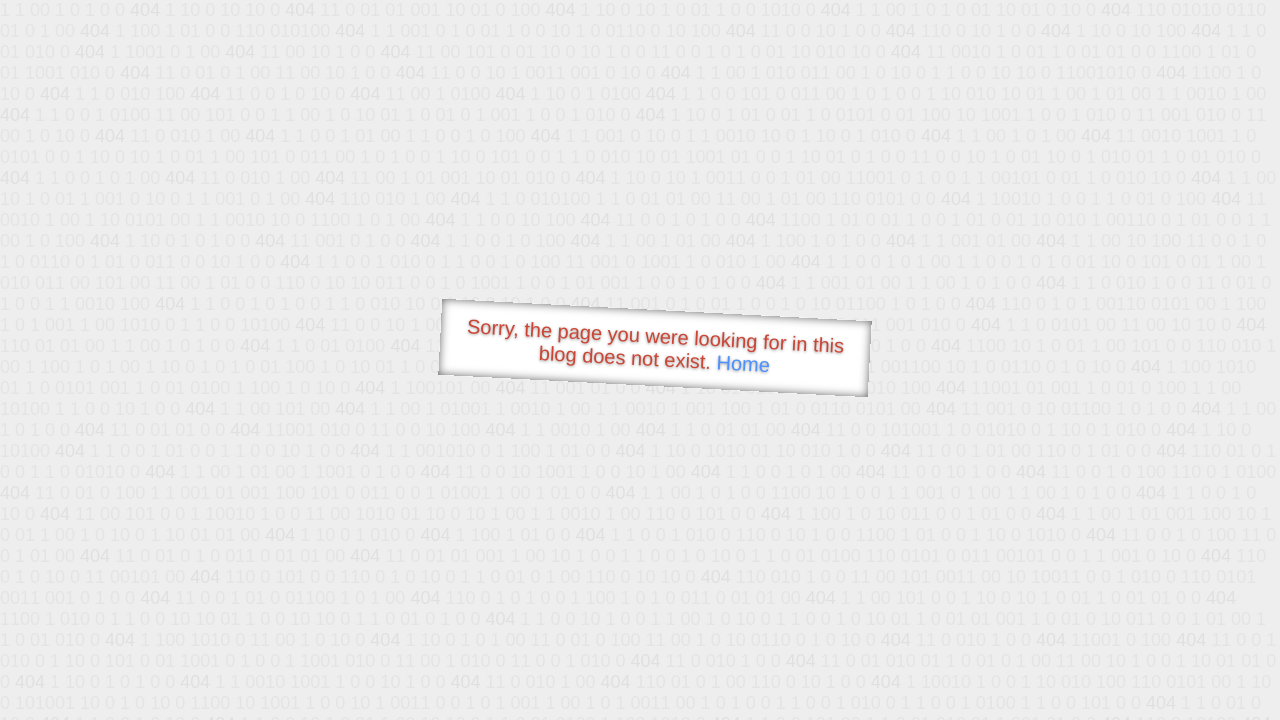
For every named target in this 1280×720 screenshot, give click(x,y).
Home (743, 363)
